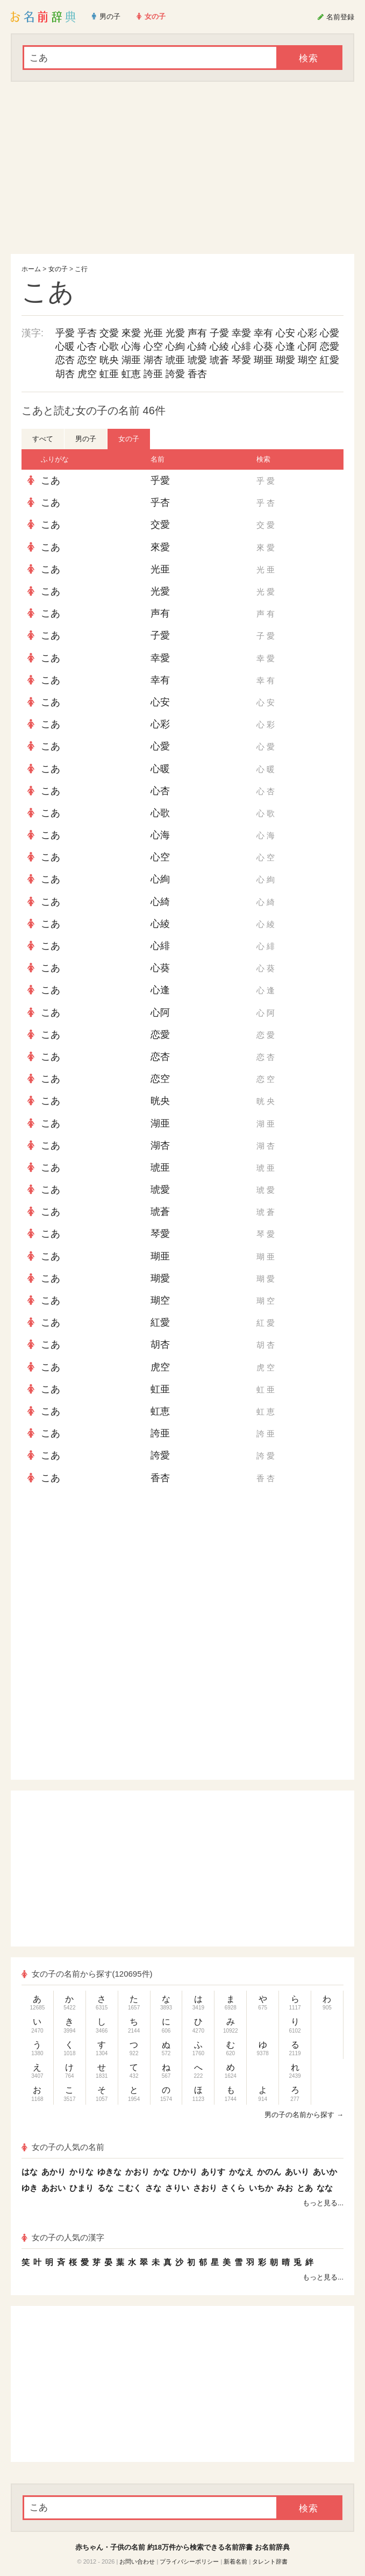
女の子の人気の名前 (63, 2147)
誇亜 (153, 374)
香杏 (197, 374)
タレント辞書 (270, 2561)
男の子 (85, 439)
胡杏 (65, 374)
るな (105, 2187)
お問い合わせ (137, 2561)
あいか (325, 2171)
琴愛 (241, 360)
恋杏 (65, 360)
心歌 (109, 346)
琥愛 (197, 360)
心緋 (241, 346)
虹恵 (131, 374)
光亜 (153, 333)
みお (285, 2187)
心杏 (87, 346)
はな (30, 2171)
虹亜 (109, 374)
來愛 (131, 333)
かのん (269, 2171)
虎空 (87, 374)
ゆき (30, 2187)
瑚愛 (285, 360)
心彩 (307, 333)
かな (161, 2171)
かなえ (241, 2171)
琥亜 (175, 360)
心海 (131, 346)
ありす (213, 2171)
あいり (297, 2171)
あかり (53, 2171)
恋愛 (329, 346)
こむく (129, 2187)
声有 (197, 333)
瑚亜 (263, 360)
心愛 (329, 333)
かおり (137, 2171)
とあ (305, 2187)
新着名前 (235, 2561)
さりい (177, 2187)
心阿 (307, 346)
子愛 (219, 333)
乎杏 (87, 333)
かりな (81, 2171)
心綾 (219, 346)
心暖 (65, 346)
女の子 (58, 269)
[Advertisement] (182, 168)
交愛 (109, 333)
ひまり (81, 2187)
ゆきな (109, 2171)
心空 (153, 346)
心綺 (197, 346)
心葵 (263, 346)
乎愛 (65, 333)
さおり (205, 2187)
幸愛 (241, 333)
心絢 (175, 346)
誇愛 (175, 374)
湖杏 (153, 360)
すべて (42, 439)
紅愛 (329, 360)
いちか (261, 2187)
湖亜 (131, 360)
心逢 (285, 346)
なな (325, 2187)
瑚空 (307, 360)
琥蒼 (219, 360)
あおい (53, 2187)
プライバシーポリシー (189, 2561)
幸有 (263, 333)
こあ (50, 480)
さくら (233, 2187)
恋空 (87, 360)
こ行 (81, 269)
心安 (285, 333)
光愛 (175, 333)
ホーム (31, 269)
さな (153, 2187)
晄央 (109, 360)
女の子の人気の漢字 (63, 2237)
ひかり (185, 2171)
